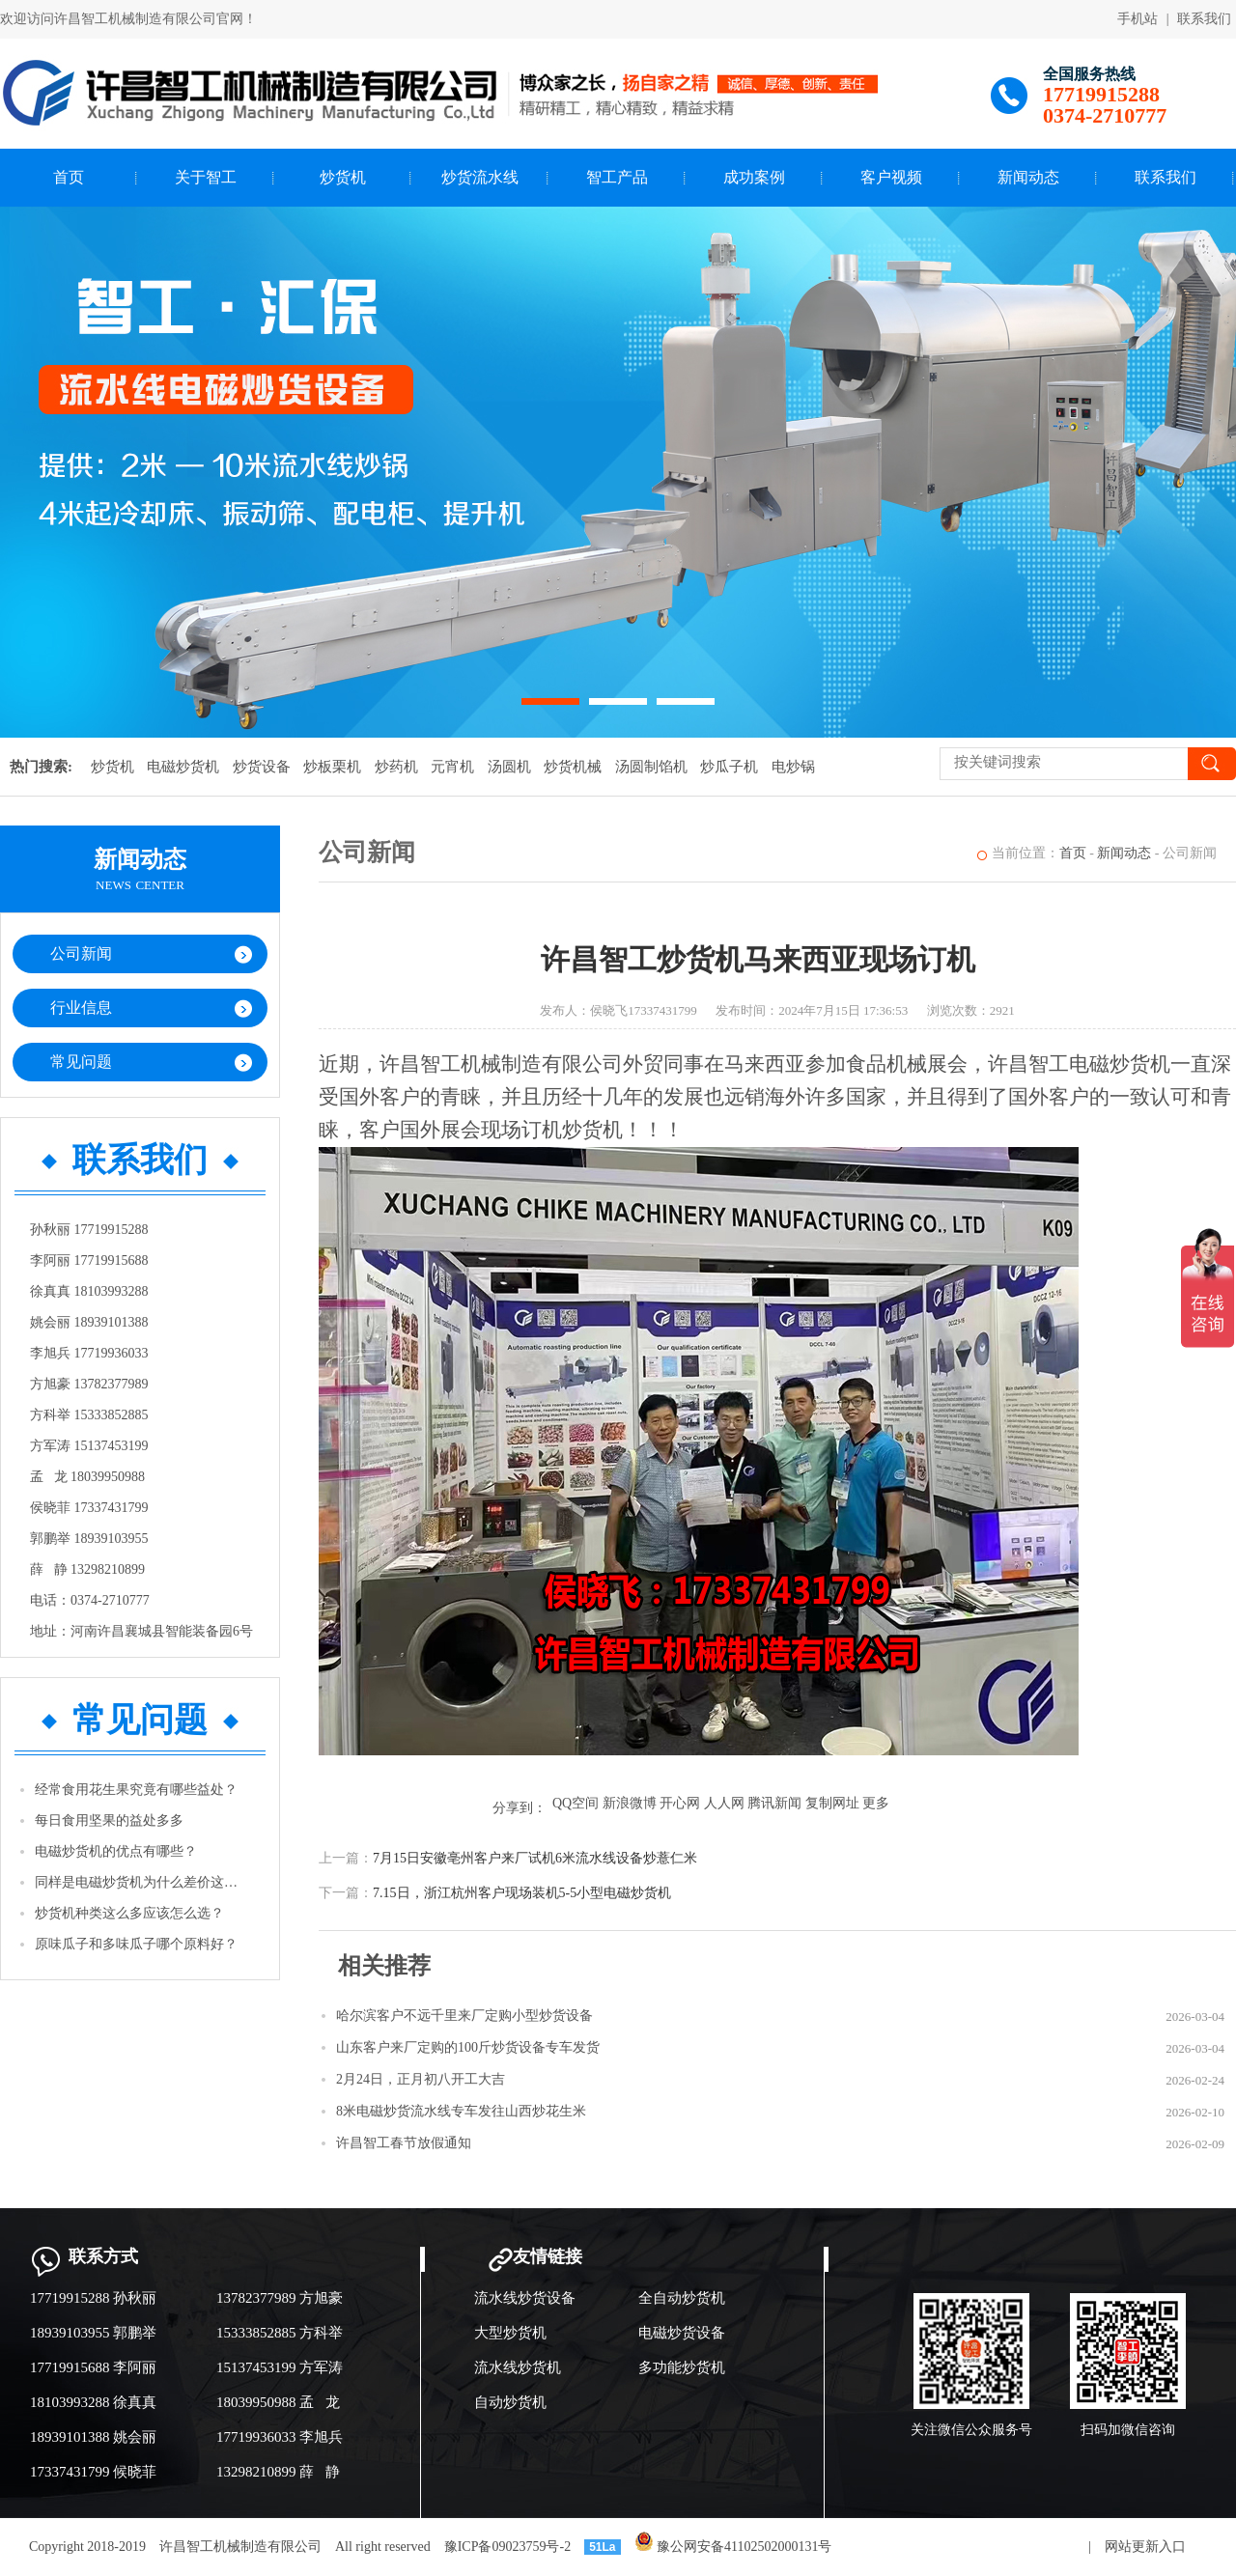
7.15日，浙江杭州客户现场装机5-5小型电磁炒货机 (522, 1893)
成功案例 (754, 177)
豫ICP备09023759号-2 (507, 2546)
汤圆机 (509, 766)
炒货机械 (573, 766)
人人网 (724, 1803)
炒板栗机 (332, 766)
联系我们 (1204, 19)
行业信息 (81, 1007)
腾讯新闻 (774, 1803)
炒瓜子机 (729, 766)
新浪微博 (630, 1803)
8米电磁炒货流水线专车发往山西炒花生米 (461, 2111)
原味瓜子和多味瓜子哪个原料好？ (136, 1944)
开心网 (680, 1803)
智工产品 (617, 177)
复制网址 (832, 1803)
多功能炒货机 (681, 2367)
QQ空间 (575, 1803)
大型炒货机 (510, 2332)
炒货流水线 (480, 177)
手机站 (1137, 19)
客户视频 (891, 177)
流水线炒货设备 (525, 2298)
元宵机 (452, 766)
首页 (68, 177)
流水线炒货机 (517, 2367)
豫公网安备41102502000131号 (733, 2546)
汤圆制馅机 (651, 766)
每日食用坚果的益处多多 (109, 1820)
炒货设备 (262, 766)
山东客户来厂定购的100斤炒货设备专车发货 (468, 2047)
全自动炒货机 (681, 2298)
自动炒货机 (510, 2402)
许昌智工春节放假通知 (403, 2143)
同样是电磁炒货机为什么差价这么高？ (141, 1882)
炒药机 (396, 766)
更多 (875, 1803)
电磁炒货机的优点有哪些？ (116, 1851)
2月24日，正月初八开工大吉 (420, 2079)
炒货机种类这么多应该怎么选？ (129, 1913)
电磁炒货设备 (681, 2332)
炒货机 (343, 177)
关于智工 (206, 177)
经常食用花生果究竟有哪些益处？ (136, 1789)
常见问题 (81, 1061)
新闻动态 (1028, 177)
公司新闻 (81, 953)
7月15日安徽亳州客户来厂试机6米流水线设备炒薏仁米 (535, 1858)
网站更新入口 (1145, 2546)
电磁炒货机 (183, 766)
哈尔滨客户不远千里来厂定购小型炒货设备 (464, 2015)
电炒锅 (793, 766)
